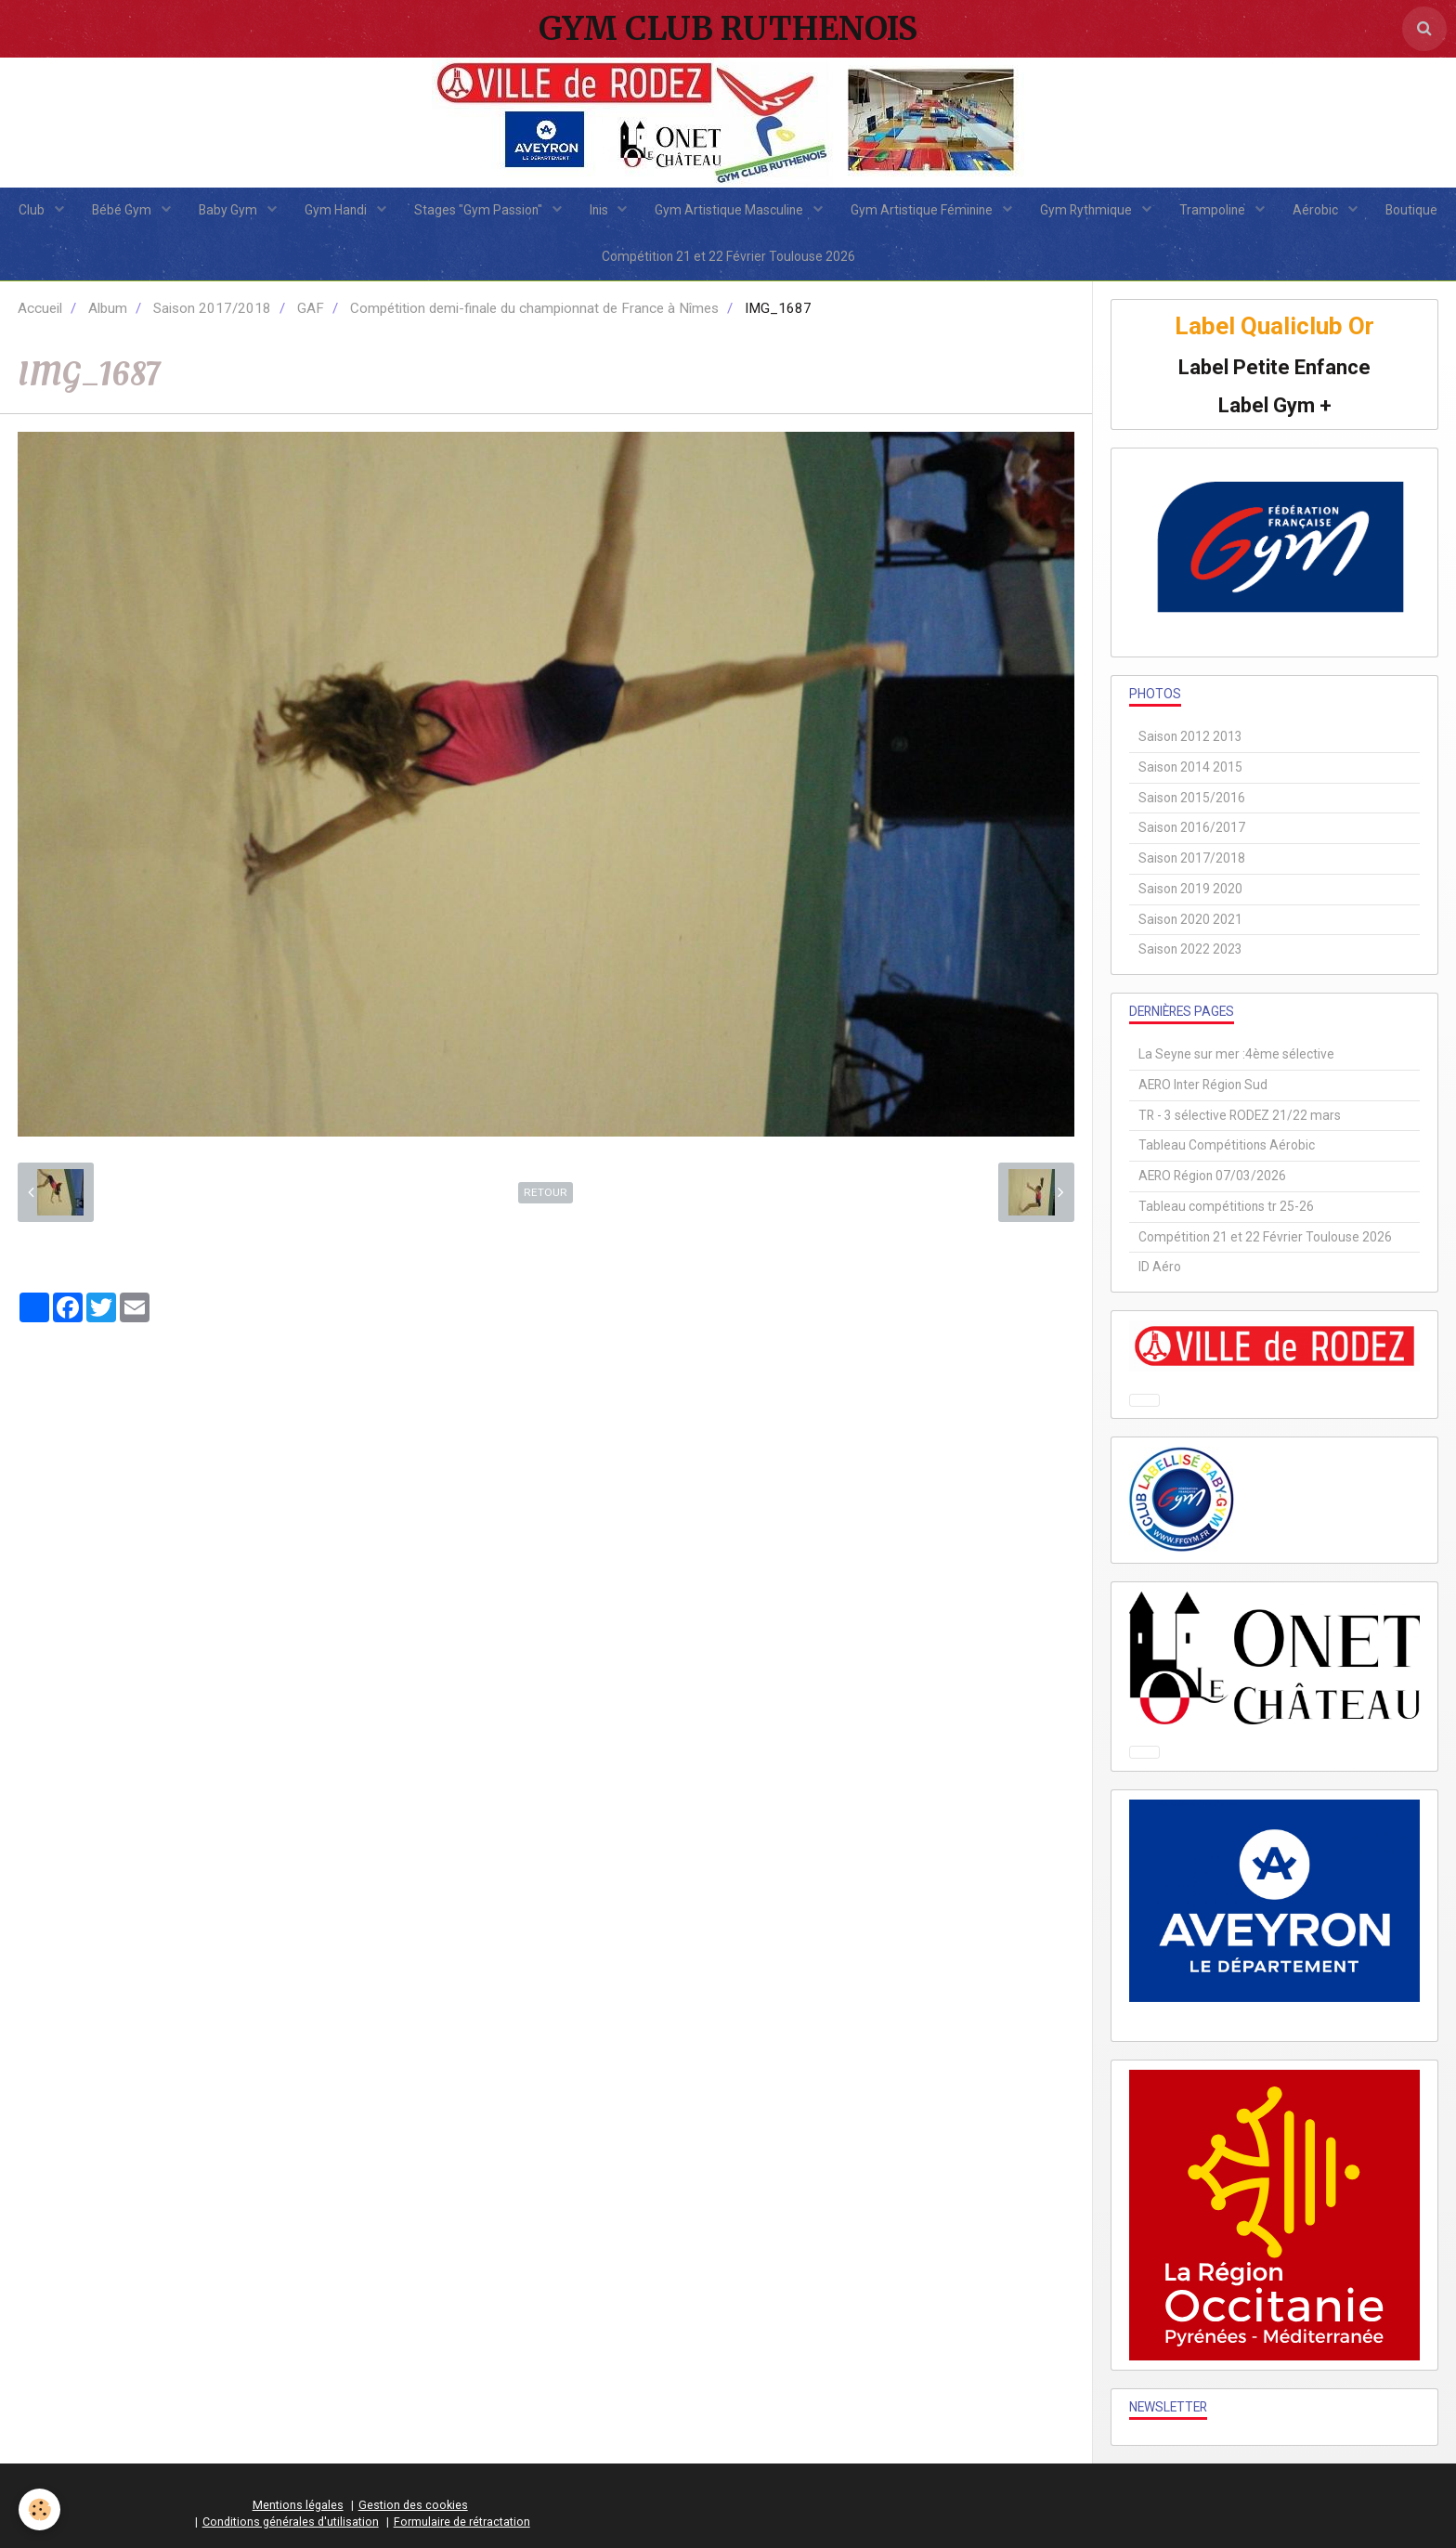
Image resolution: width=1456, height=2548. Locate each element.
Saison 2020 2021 (1190, 919)
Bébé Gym (123, 209)
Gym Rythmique (1087, 209)
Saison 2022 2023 (1190, 949)
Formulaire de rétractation (462, 2521)
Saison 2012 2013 (1190, 736)
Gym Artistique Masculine (730, 209)
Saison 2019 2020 (1190, 888)
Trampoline (1213, 209)
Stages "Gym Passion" (479, 209)
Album (107, 308)
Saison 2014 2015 (1190, 767)
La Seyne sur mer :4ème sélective (1236, 1053)
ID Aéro (1159, 1266)
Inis (600, 209)
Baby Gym (229, 209)
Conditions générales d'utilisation (290, 2521)
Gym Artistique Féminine (923, 209)
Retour (545, 1192)
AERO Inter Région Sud (1203, 1084)
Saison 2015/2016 (1191, 797)
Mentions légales (298, 2505)
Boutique (1411, 209)
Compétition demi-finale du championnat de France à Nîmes (534, 308)
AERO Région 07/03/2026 (1212, 1175)
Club (33, 209)
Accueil (40, 308)
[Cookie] (39, 2509)
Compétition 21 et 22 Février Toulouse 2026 (728, 256)
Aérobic (1317, 209)
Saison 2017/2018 (212, 308)
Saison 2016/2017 (1191, 827)
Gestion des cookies (413, 2505)
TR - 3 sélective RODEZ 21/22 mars (1239, 1115)
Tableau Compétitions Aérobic (1226, 1145)
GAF (310, 308)
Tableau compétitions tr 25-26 (1226, 1206)
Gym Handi (337, 209)
